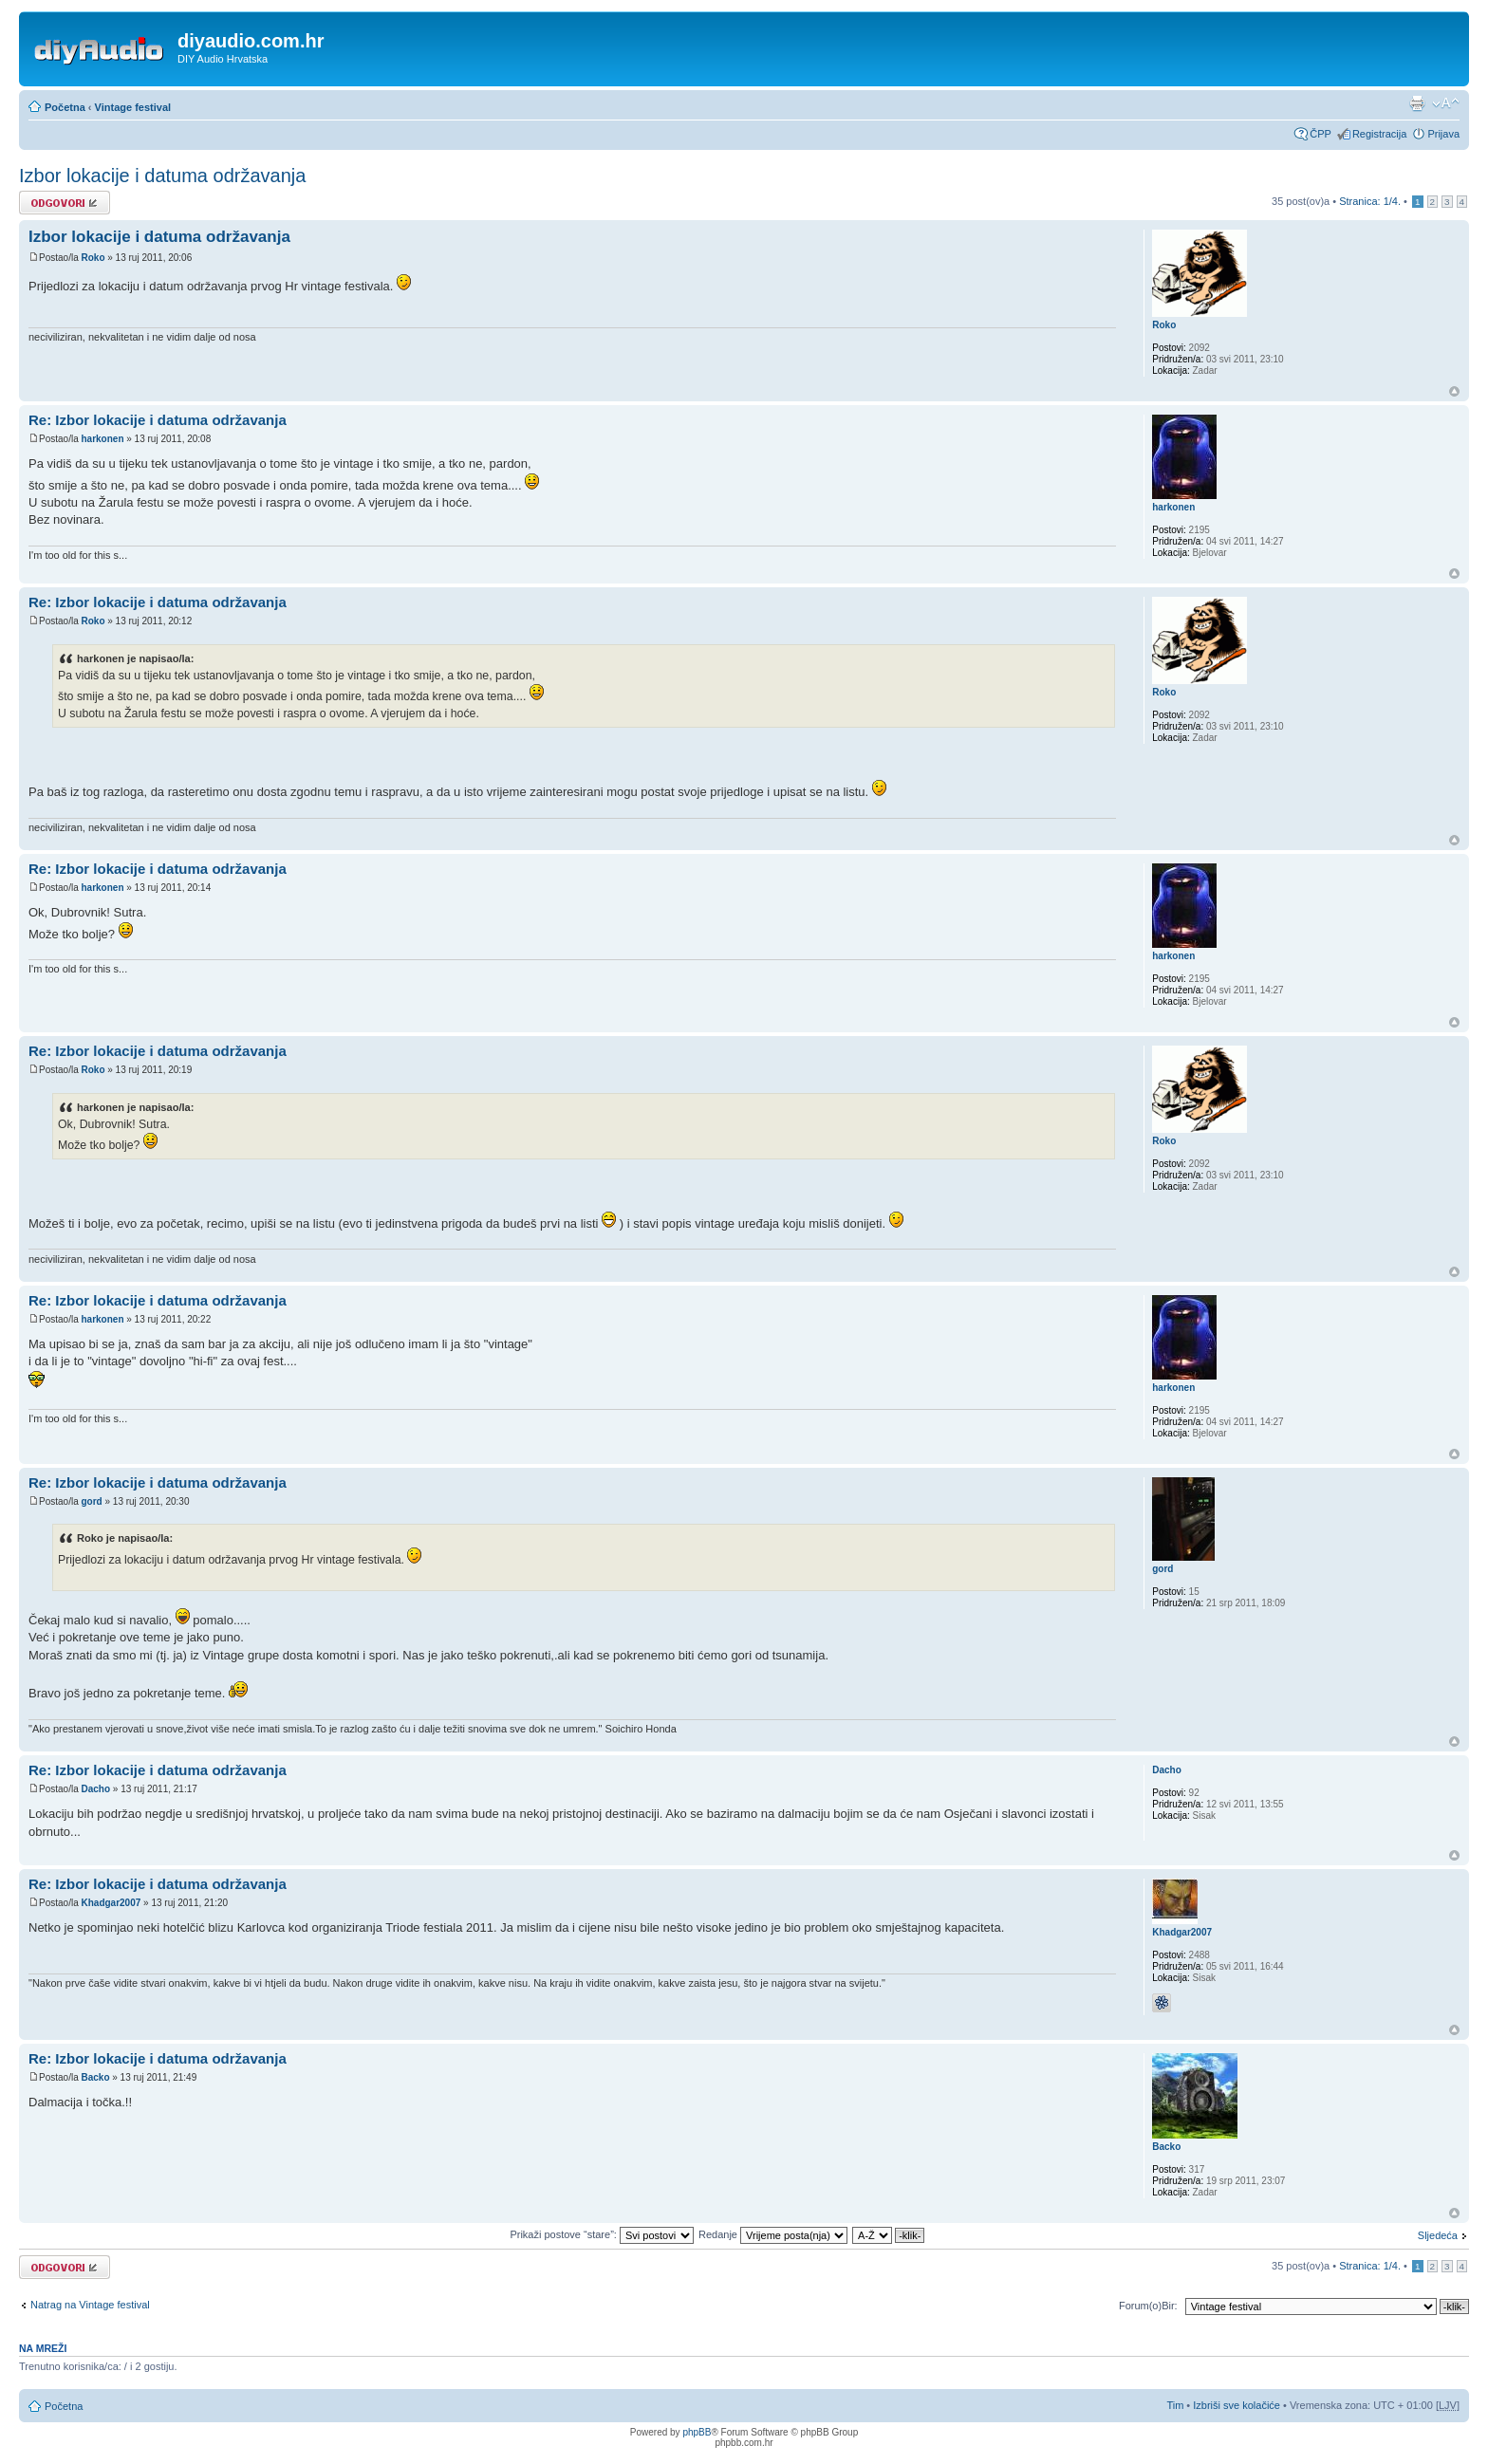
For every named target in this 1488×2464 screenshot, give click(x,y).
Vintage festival (133, 107)
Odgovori (64, 202)
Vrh (1454, 391)
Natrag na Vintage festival (90, 2304)
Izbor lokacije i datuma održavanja (162, 175)
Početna (65, 107)
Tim (1174, 2405)
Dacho (95, 1789)
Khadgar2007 (110, 1903)
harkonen (102, 439)
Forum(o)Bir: (1148, 2305)
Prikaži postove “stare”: (602, 2234)
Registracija (1379, 133)
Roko (92, 257)
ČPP (1320, 133)
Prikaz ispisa (1416, 103)
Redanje (772, 2234)
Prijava (1443, 133)
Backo (95, 2077)
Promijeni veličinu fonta (1446, 103)
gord (91, 1501)
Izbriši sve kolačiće (1236, 2405)
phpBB (696, 2432)
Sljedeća (1438, 2235)
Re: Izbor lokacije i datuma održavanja (157, 420)
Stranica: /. (1370, 201)
